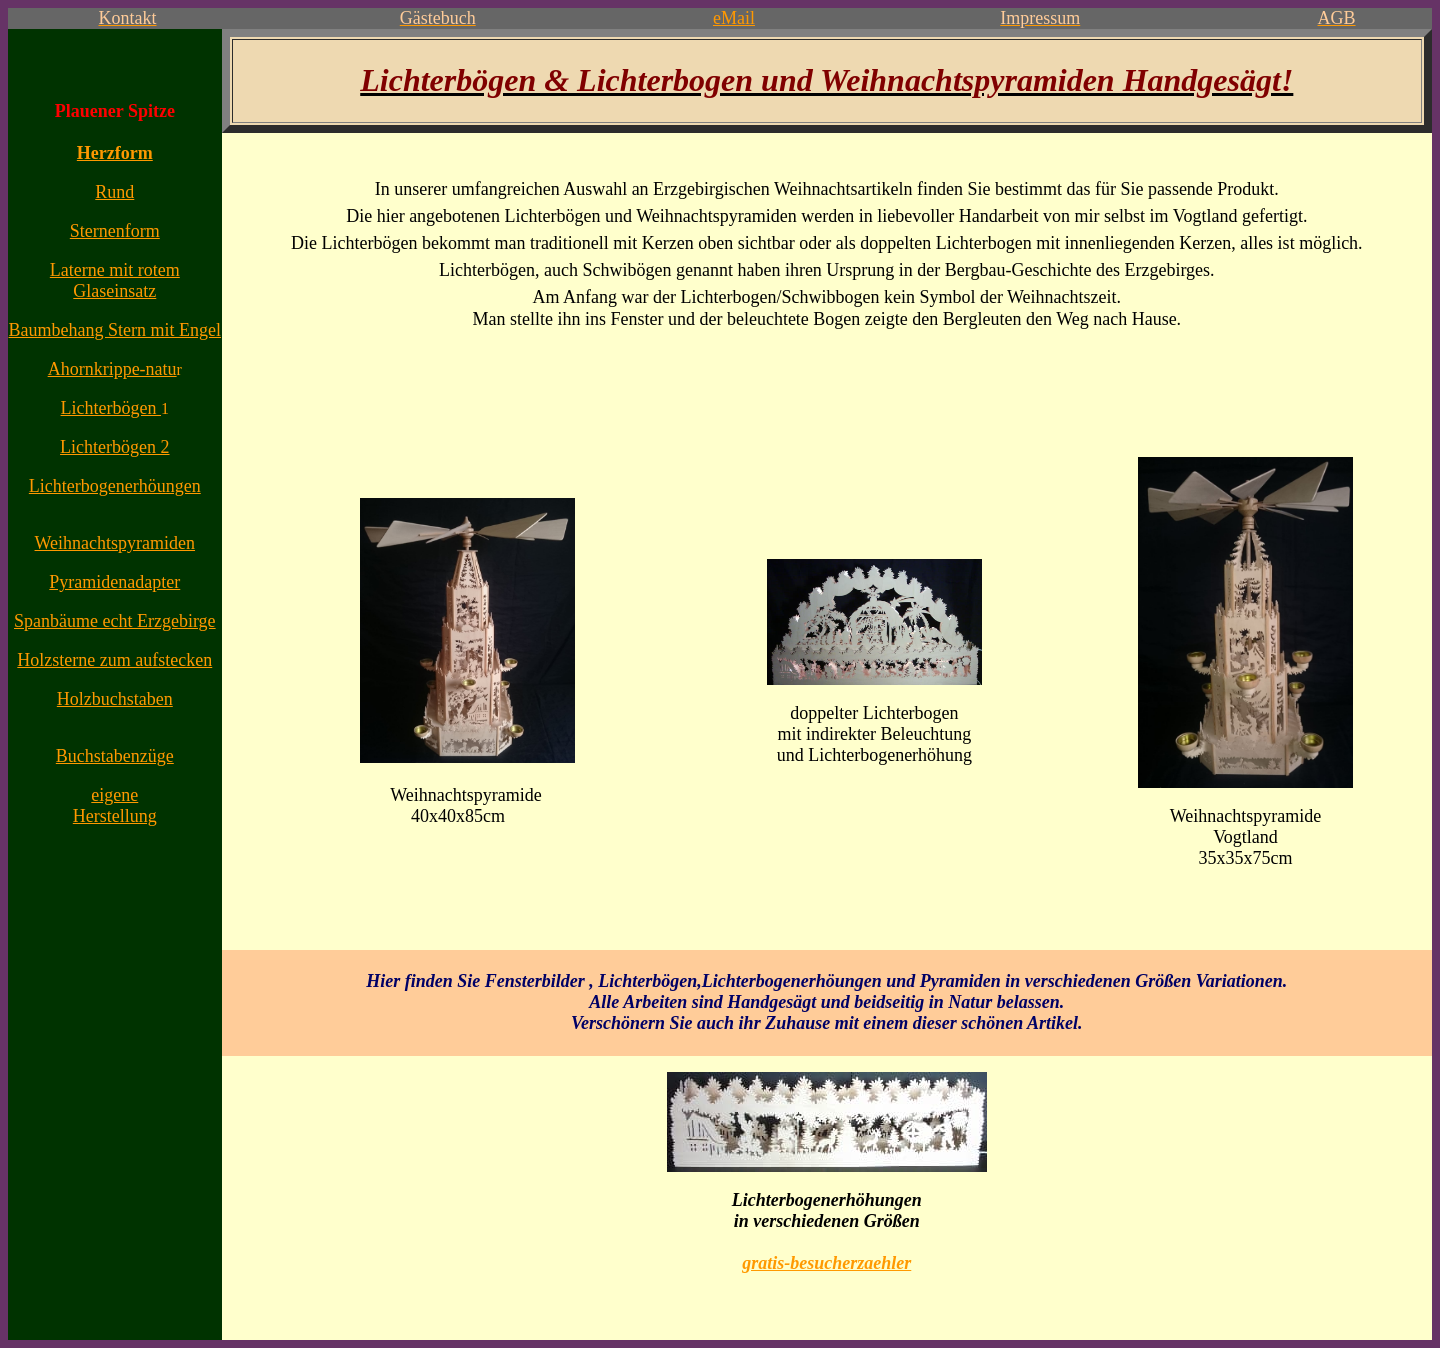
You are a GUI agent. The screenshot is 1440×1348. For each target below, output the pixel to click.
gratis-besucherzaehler (826, 1263)
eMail (734, 18)
